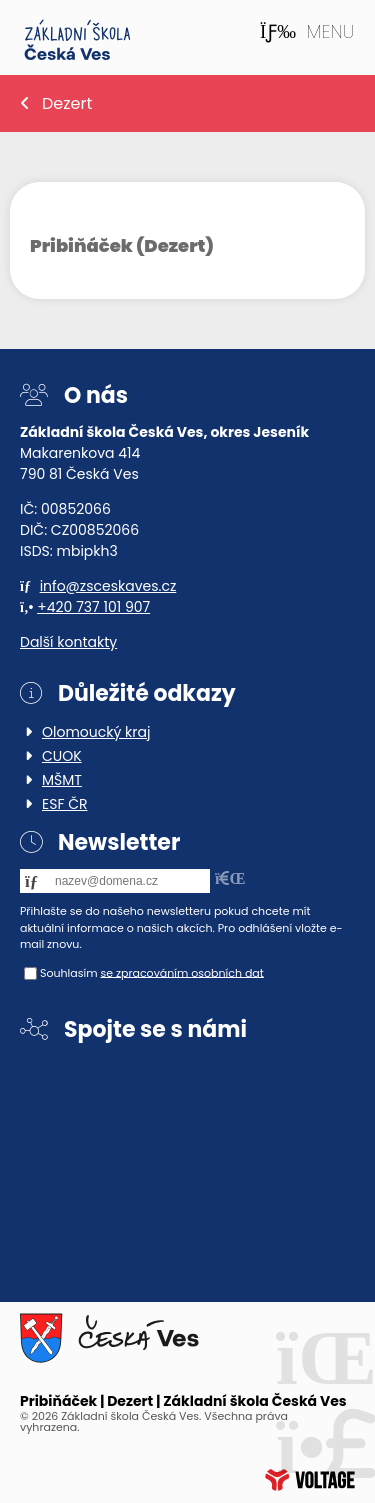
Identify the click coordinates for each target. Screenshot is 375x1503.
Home (77, 40)
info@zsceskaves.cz (108, 586)
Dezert (67, 103)
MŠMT (62, 780)
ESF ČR (65, 804)
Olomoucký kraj (96, 732)
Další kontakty (68, 642)
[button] (307, 32)
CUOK (62, 756)
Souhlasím (69, 972)
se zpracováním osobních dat (181, 972)
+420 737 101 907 (93, 607)
